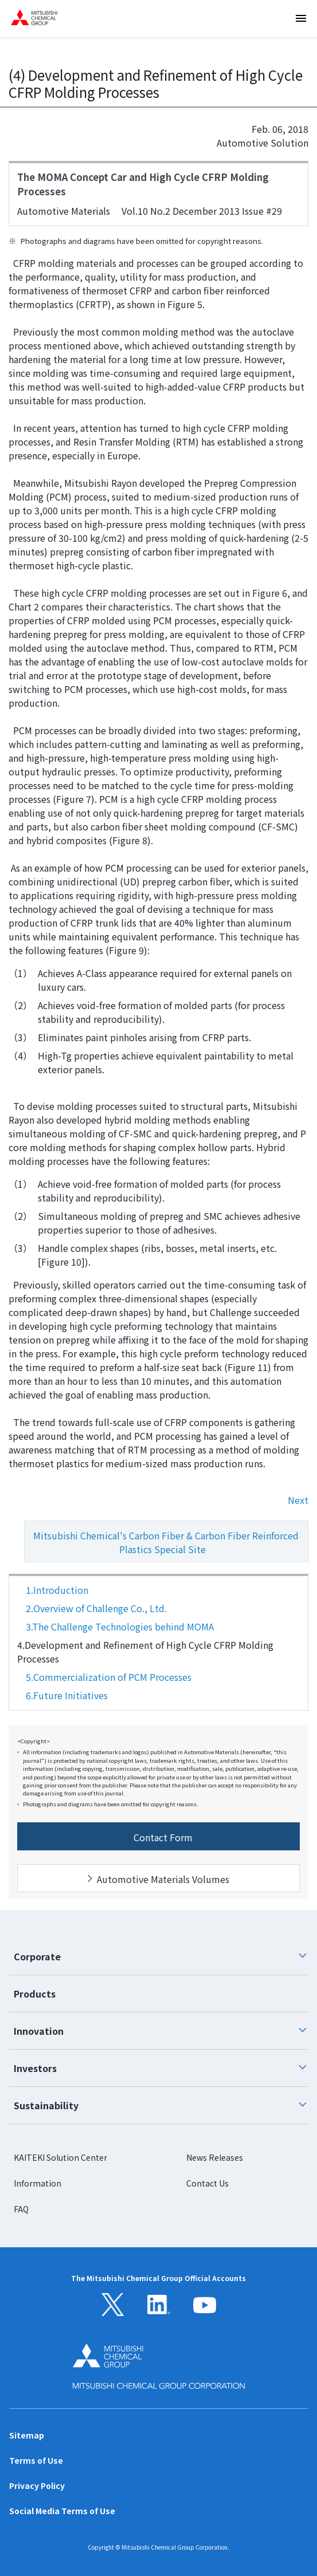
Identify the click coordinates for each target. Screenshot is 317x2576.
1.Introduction (57, 1590)
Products (35, 1993)
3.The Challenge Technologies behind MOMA (120, 1626)
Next (298, 1500)
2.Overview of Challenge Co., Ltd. (96, 1608)
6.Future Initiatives (67, 1695)
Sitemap (26, 2435)
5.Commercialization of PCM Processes (108, 1677)
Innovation (161, 2031)
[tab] (158, 1956)
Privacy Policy (37, 2485)
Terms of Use (36, 2460)
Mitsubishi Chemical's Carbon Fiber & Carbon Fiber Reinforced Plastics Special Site (161, 1545)
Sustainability (161, 2105)
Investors (161, 2068)
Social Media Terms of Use (62, 2510)
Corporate (161, 1956)
